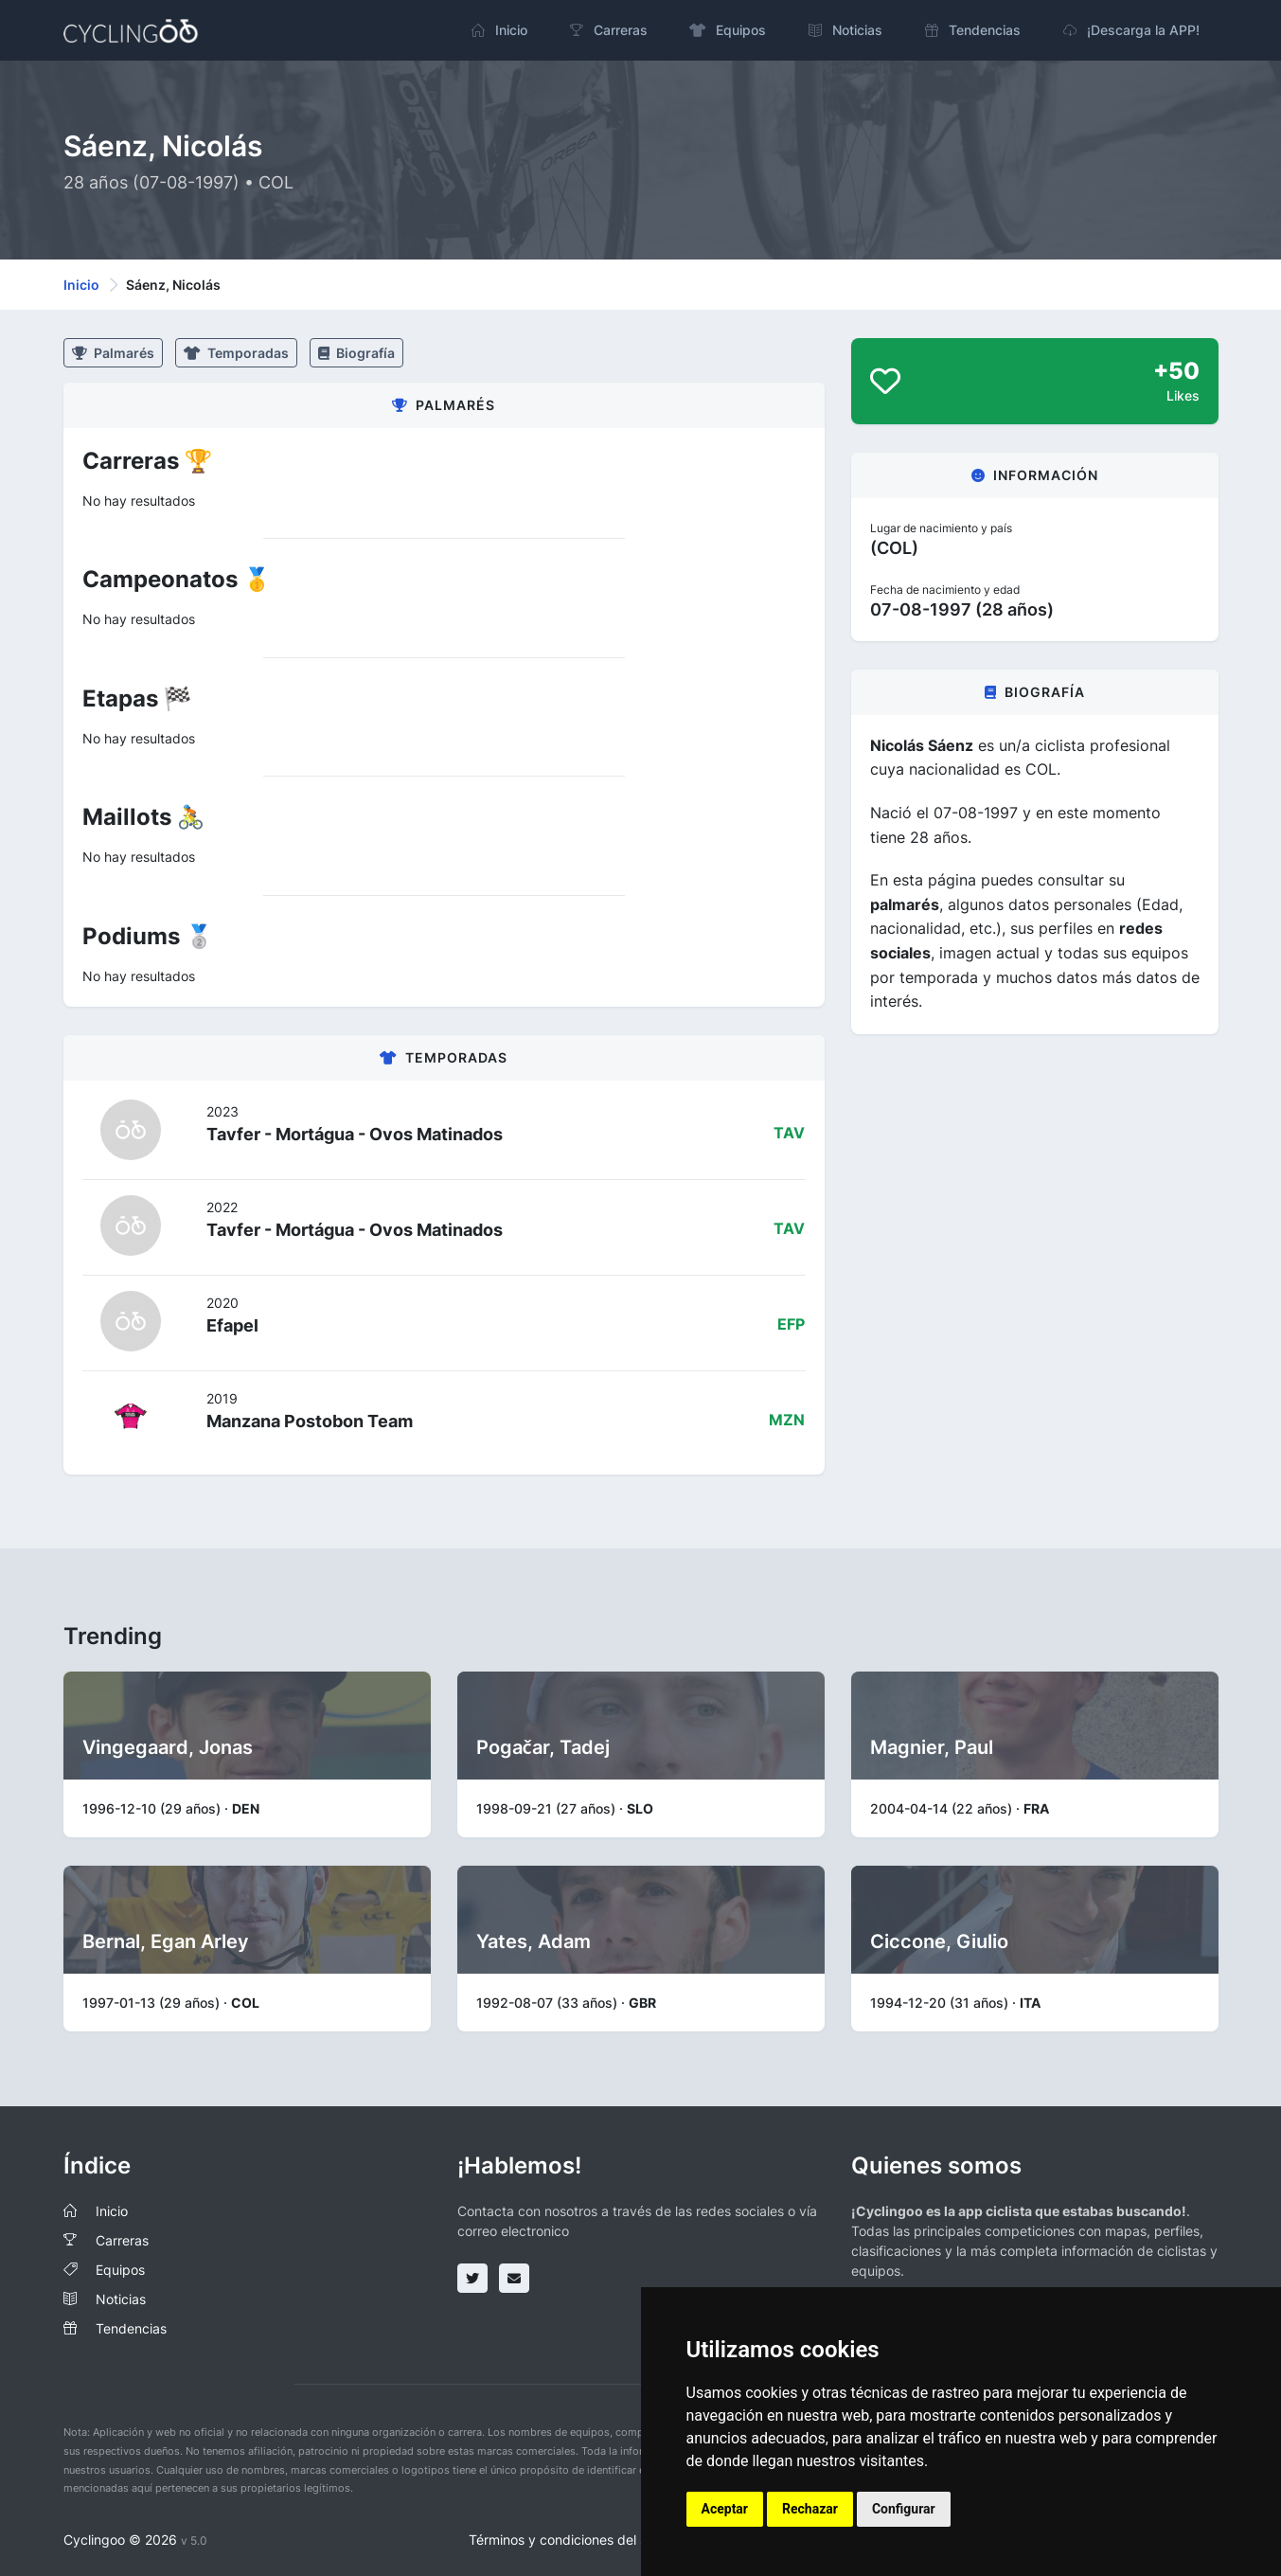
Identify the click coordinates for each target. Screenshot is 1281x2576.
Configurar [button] (903, 2508)
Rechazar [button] (810, 2508)
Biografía (356, 353)
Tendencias (131, 2328)
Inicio (81, 285)
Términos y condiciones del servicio (578, 2539)
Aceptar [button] (725, 2508)
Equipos (120, 2270)
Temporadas (236, 353)
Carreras (122, 2240)
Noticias (121, 2299)
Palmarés (113, 353)
